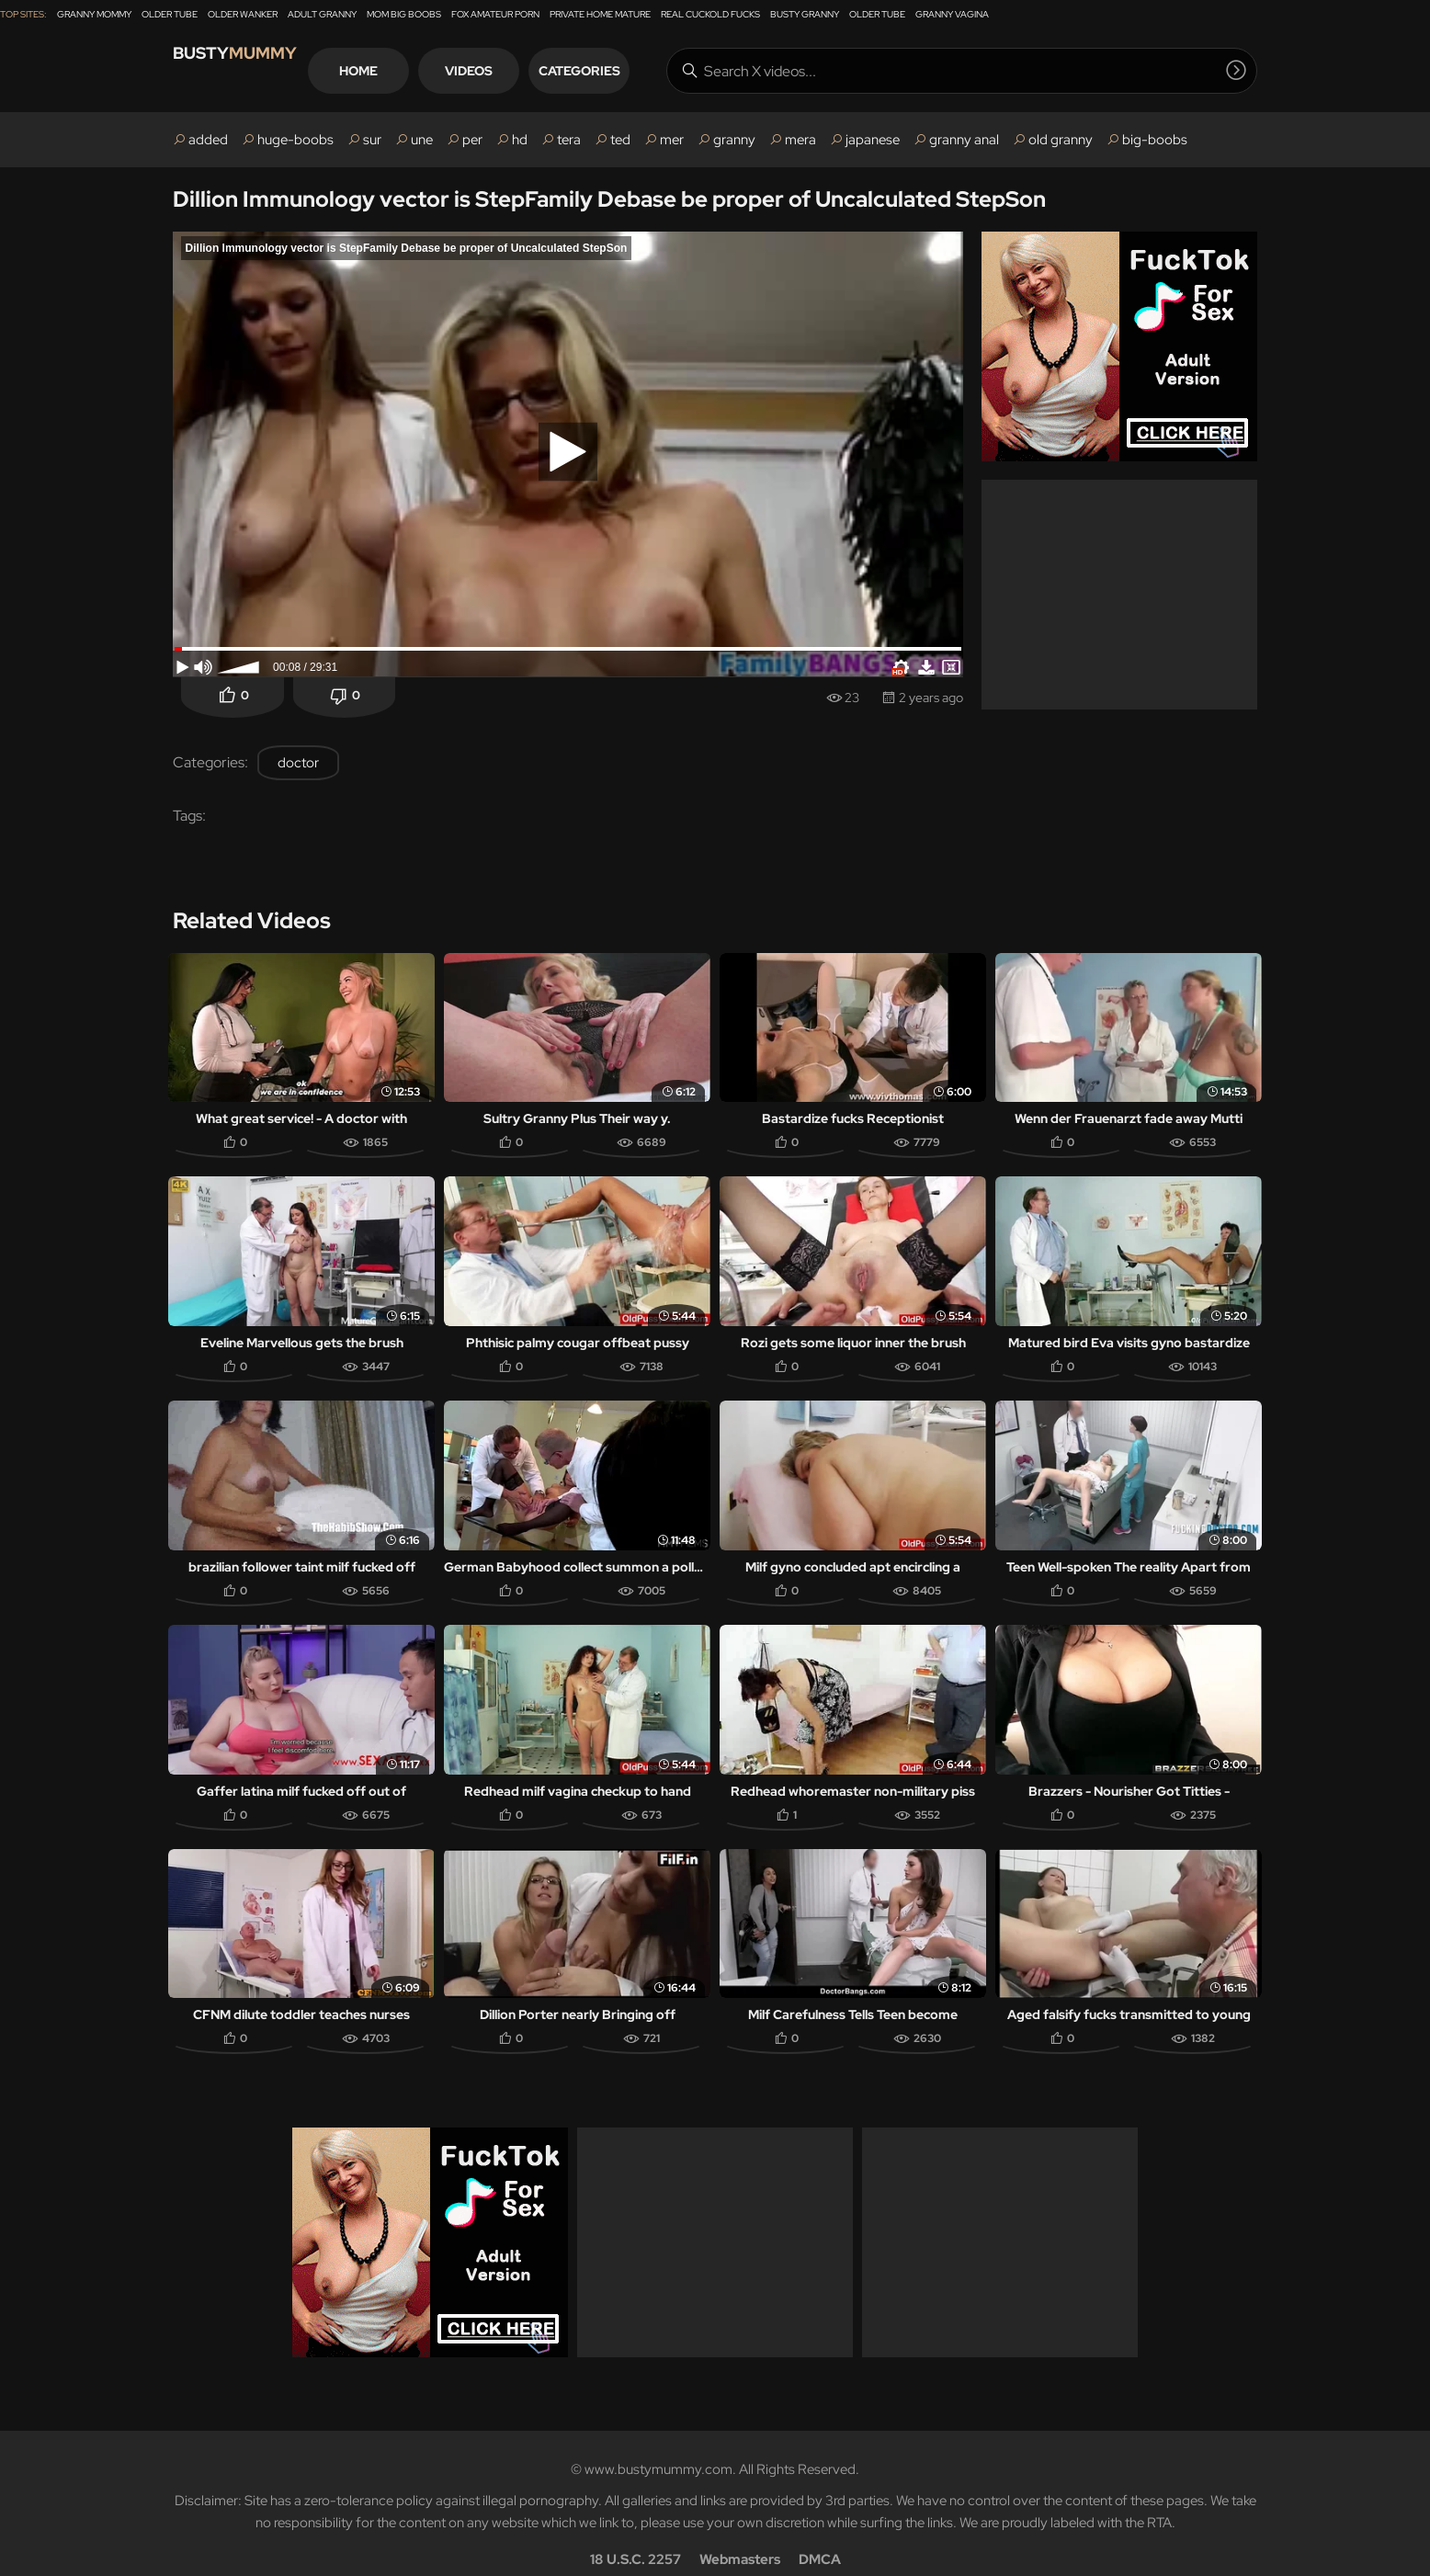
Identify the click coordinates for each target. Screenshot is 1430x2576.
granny (734, 140)
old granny (1060, 140)
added (208, 140)
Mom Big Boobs (404, 14)
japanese (873, 140)
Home (424, 70)
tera (569, 140)
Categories (646, 70)
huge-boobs (295, 140)
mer (672, 140)
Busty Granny (804, 14)
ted (620, 140)
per (472, 140)
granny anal (964, 140)
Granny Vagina (952, 14)
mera (800, 140)
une (422, 140)
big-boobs (1154, 140)
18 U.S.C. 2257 (635, 2535)
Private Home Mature (600, 14)
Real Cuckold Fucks (710, 14)
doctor (298, 763)
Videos (535, 70)
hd (520, 140)
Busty (255, 70)
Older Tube (170, 14)
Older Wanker (243, 14)
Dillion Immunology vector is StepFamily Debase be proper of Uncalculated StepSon (609, 199)
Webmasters (739, 2535)
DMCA (820, 2535)
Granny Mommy (94, 14)
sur (372, 140)
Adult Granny (322, 14)
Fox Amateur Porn (495, 14)
